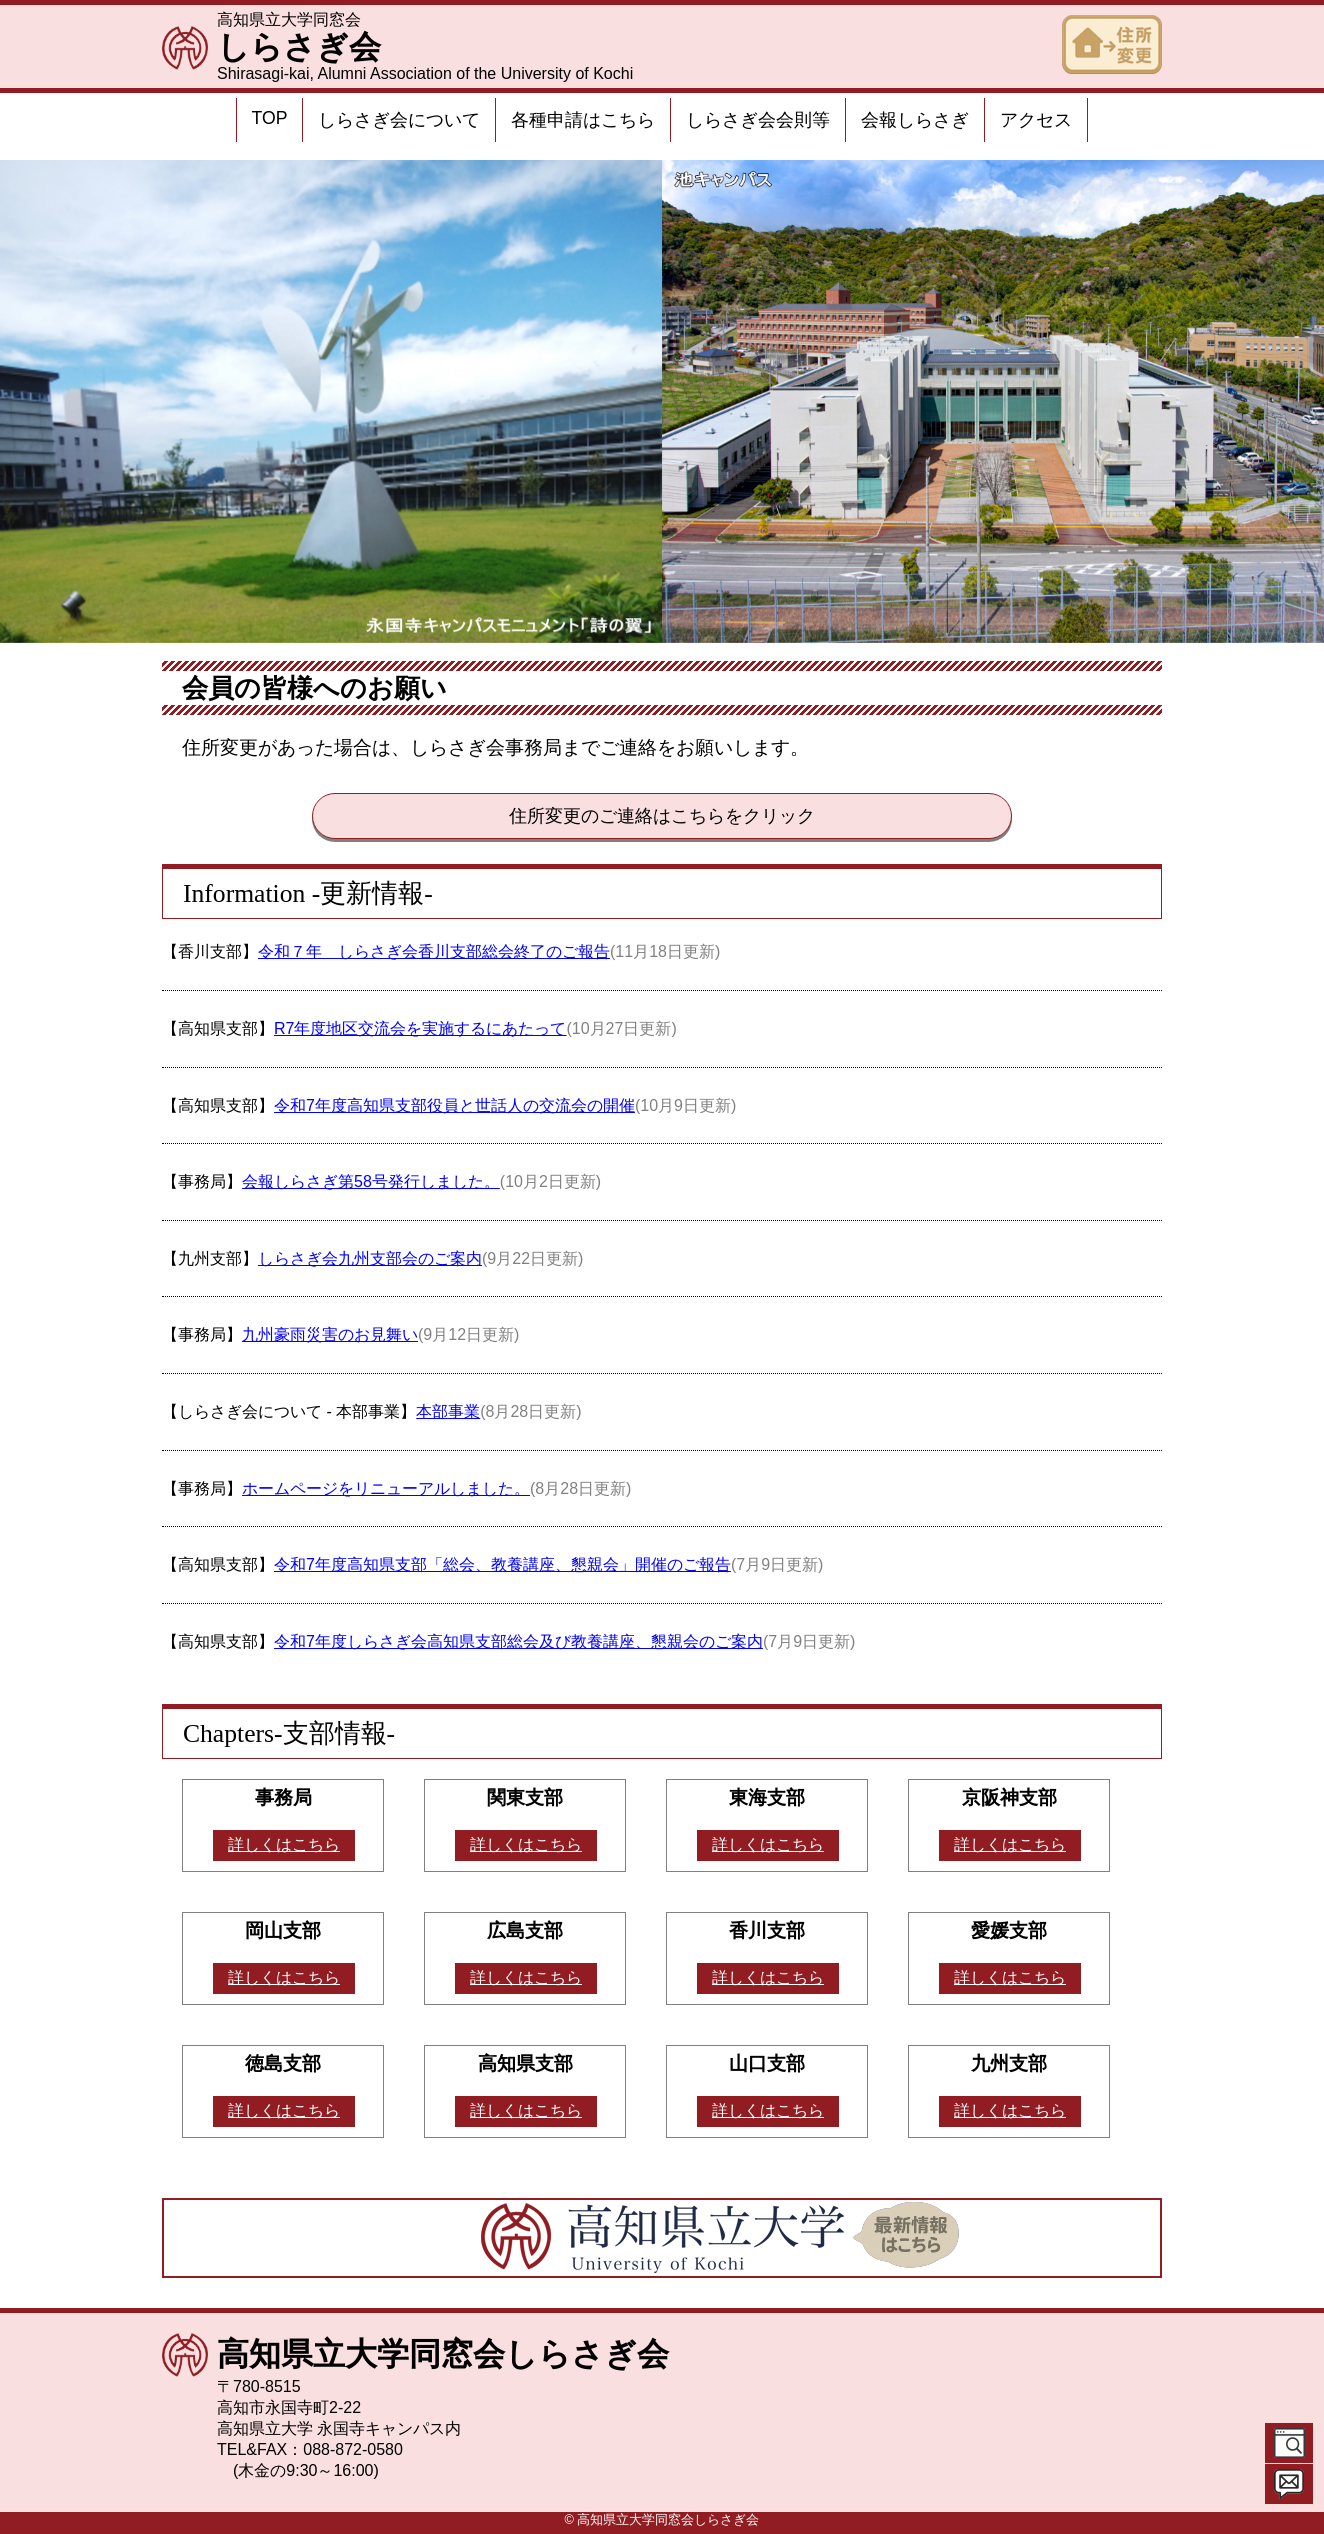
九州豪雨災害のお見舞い (330, 1334)
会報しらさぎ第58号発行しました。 (371, 1181)
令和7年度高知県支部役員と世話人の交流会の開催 (454, 1105)
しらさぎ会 (299, 47)
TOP (270, 118)
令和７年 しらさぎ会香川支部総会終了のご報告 (434, 951)
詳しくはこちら (284, 1844)
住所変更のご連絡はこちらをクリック (662, 816)
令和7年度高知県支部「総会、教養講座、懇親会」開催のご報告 (502, 1564)
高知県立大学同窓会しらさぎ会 (443, 2354)
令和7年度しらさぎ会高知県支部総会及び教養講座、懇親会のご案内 (518, 1641)
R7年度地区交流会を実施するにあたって (420, 1028)
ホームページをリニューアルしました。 (386, 1488)
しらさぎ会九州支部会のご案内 (370, 1258)
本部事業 (448, 1411)
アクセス (1036, 120)
